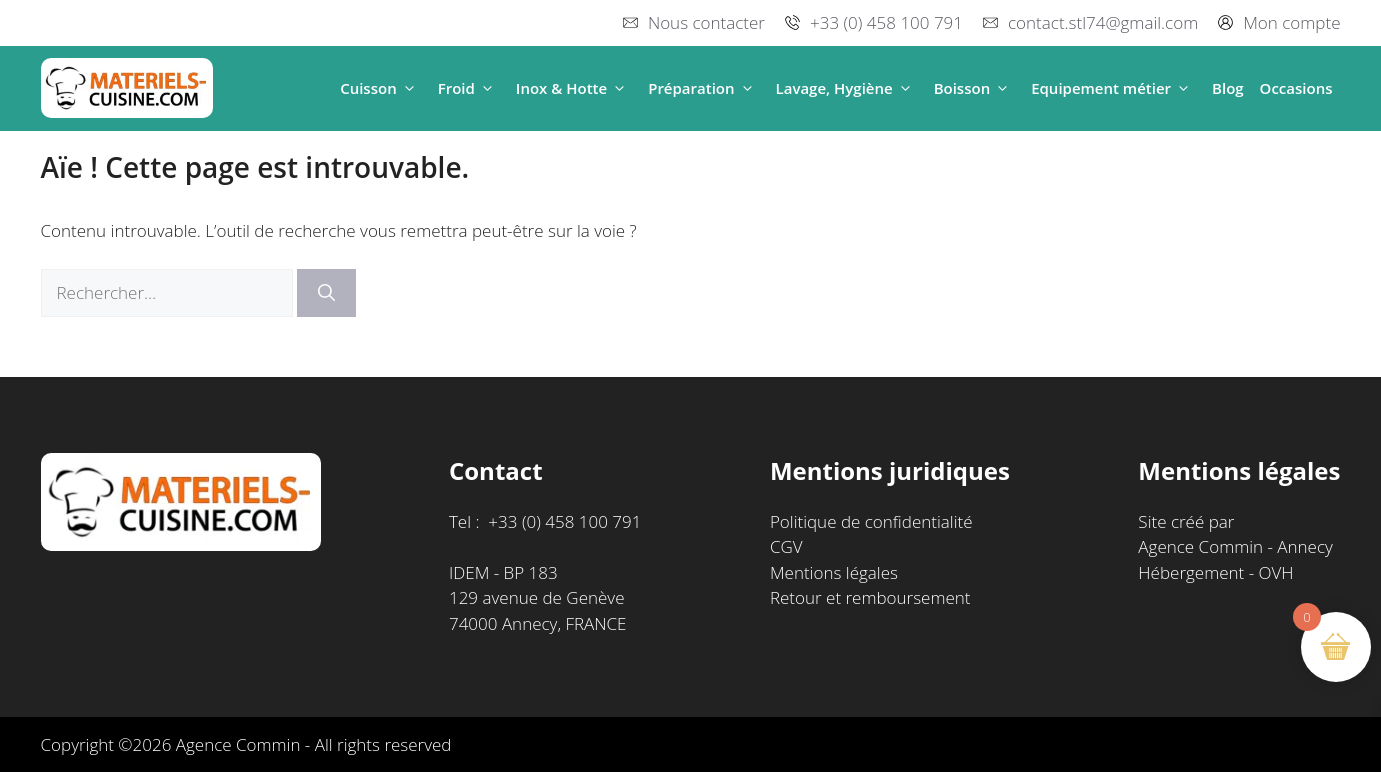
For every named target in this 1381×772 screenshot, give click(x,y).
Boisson (975, 88)
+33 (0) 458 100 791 (886, 22)
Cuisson (381, 88)
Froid (469, 88)
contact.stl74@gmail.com (1103, 22)
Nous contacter (706, 22)
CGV (786, 546)
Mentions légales (834, 572)
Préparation (703, 88)
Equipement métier (1113, 88)
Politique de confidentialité (871, 521)
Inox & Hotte (574, 88)
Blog (1228, 88)
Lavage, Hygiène (847, 88)
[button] (409, 88)
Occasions (1296, 88)
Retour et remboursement (870, 597)
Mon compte (1291, 22)
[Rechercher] (326, 293)
